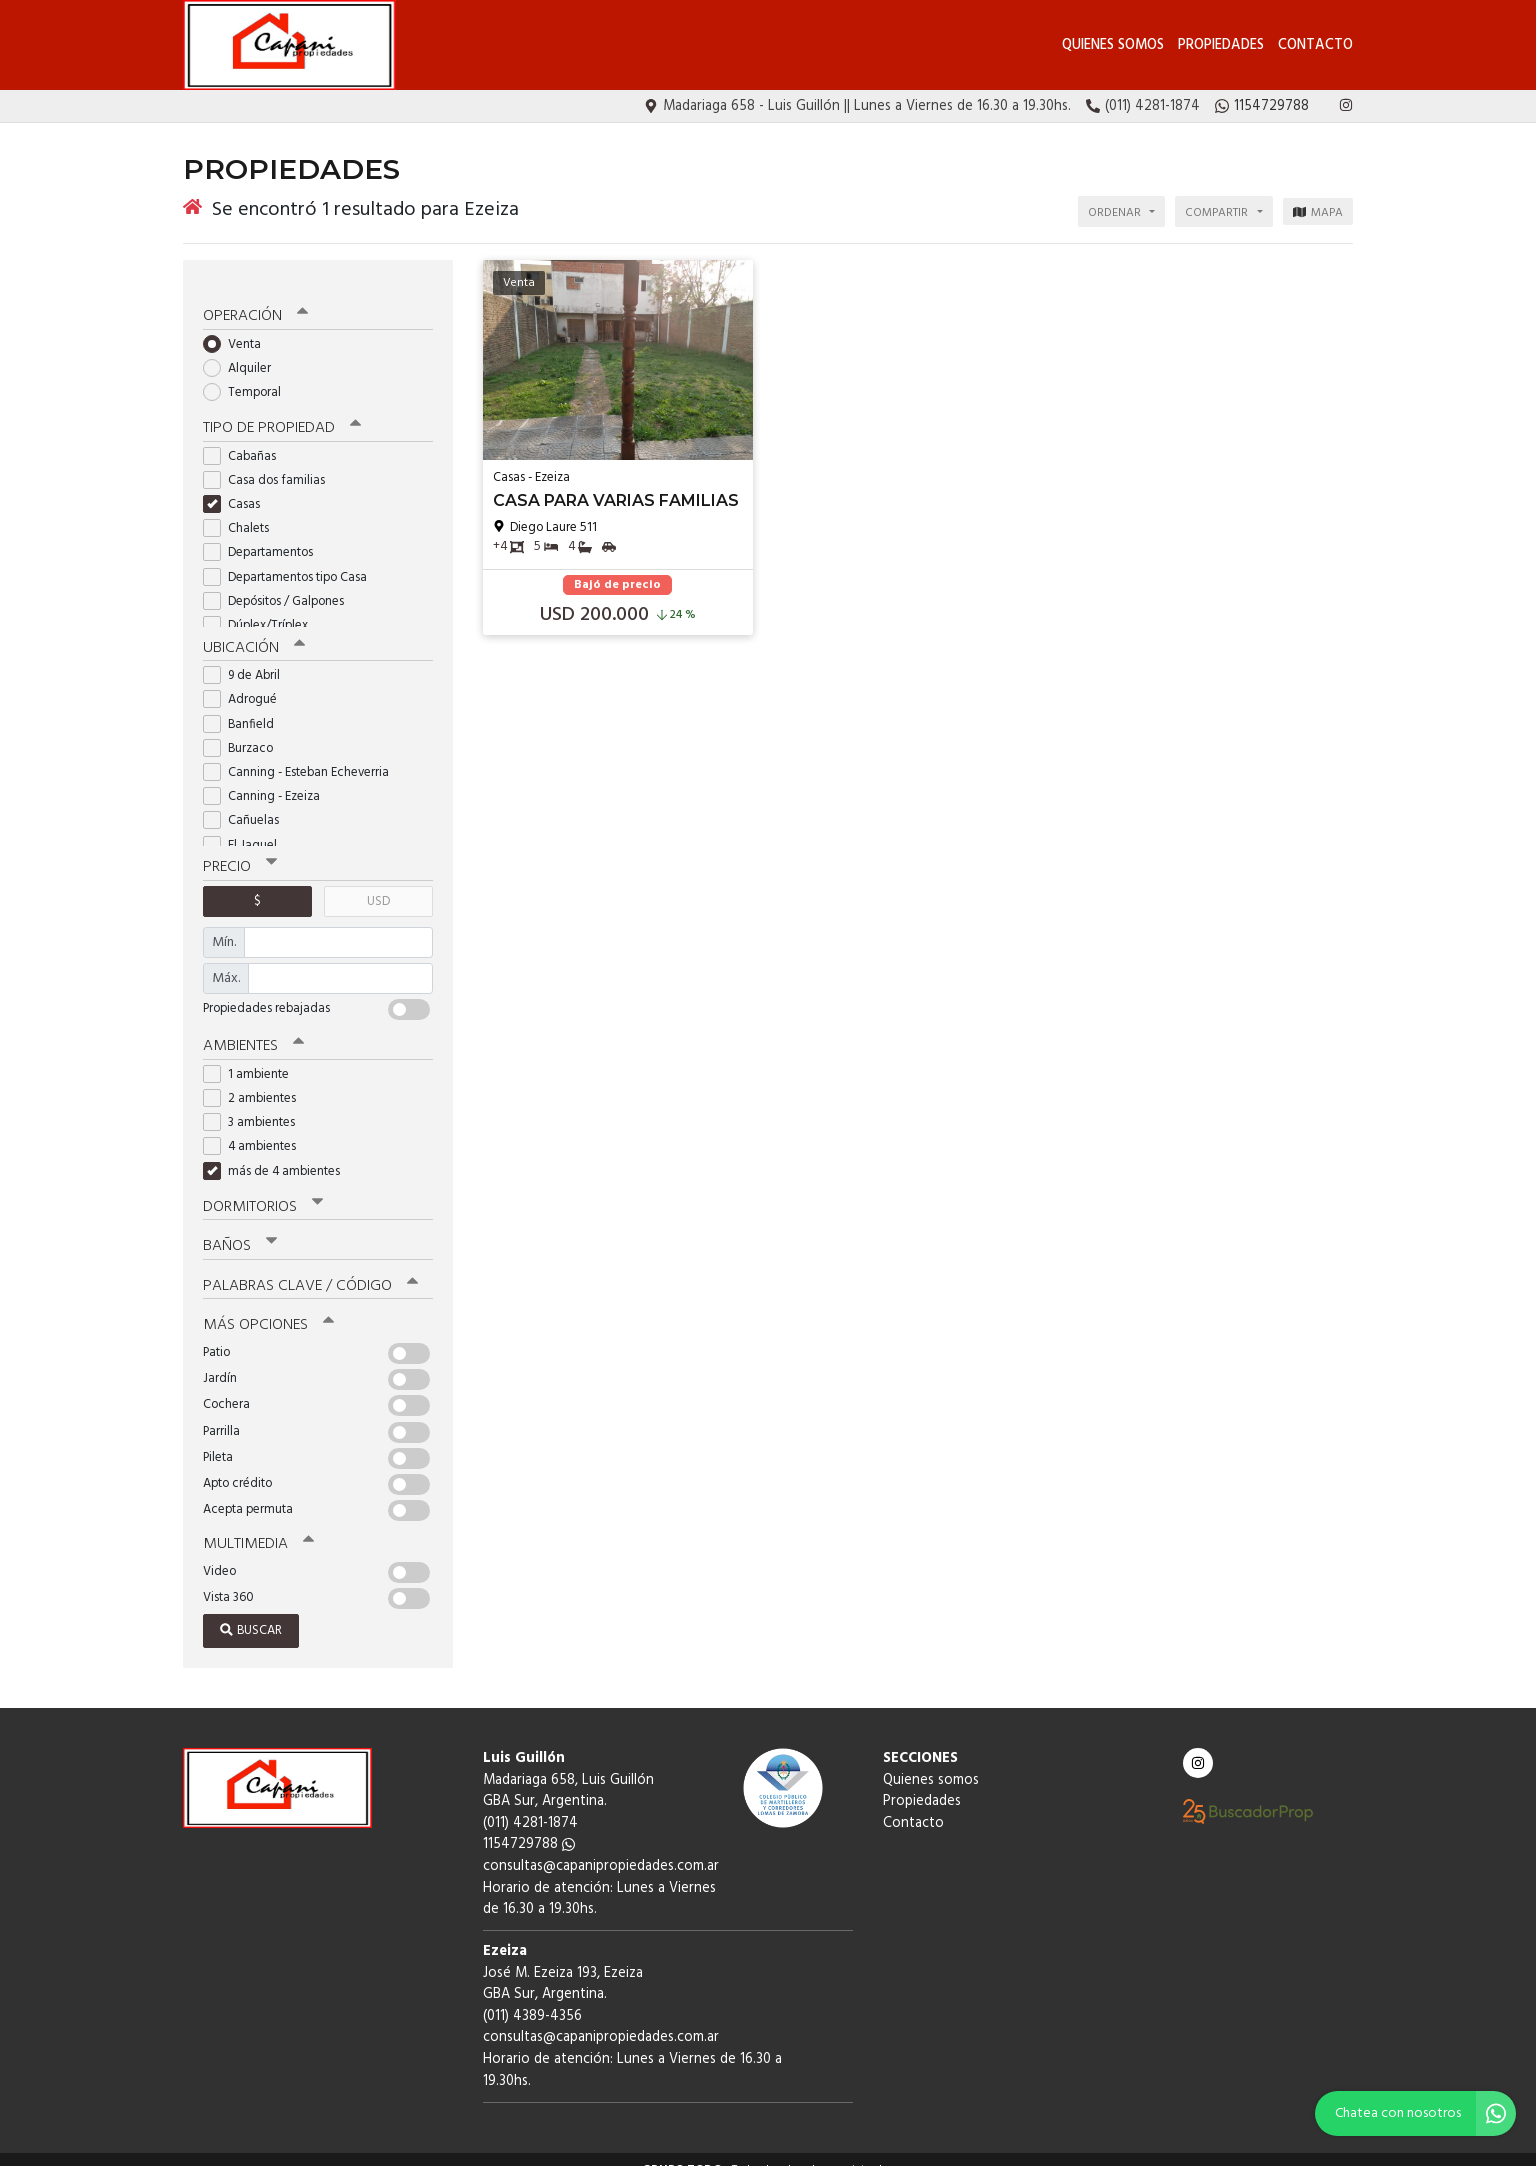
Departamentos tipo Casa (291, 561)
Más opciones (267, 1306)
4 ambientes (256, 1129)
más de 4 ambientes (278, 1153)
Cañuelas (247, 804)
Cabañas (246, 440)
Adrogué (246, 683)
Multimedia (257, 1524)
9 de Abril (248, 659)
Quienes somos (1113, 45)
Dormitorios (262, 1189)
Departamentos (264, 537)
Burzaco (244, 731)
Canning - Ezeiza (268, 780)
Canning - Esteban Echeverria (302, 756)
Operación (255, 301)
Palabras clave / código (309, 1267)
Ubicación (253, 632)
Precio (239, 851)
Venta (238, 328)
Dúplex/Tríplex (262, 609)
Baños (240, 1228)
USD (378, 884)
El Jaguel (246, 828)
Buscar (251, 1610)
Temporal (248, 377)
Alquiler (243, 352)
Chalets (242, 512)
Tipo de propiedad (280, 413)
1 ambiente (252, 1056)
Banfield (245, 707)
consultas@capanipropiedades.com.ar (601, 1846)
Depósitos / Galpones (280, 585)
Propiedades (1221, 45)
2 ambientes (256, 1080)
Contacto (1315, 45)
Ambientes (253, 1029)
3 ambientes (255, 1105)
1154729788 (529, 1824)
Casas (238, 488)
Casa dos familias (270, 464)
